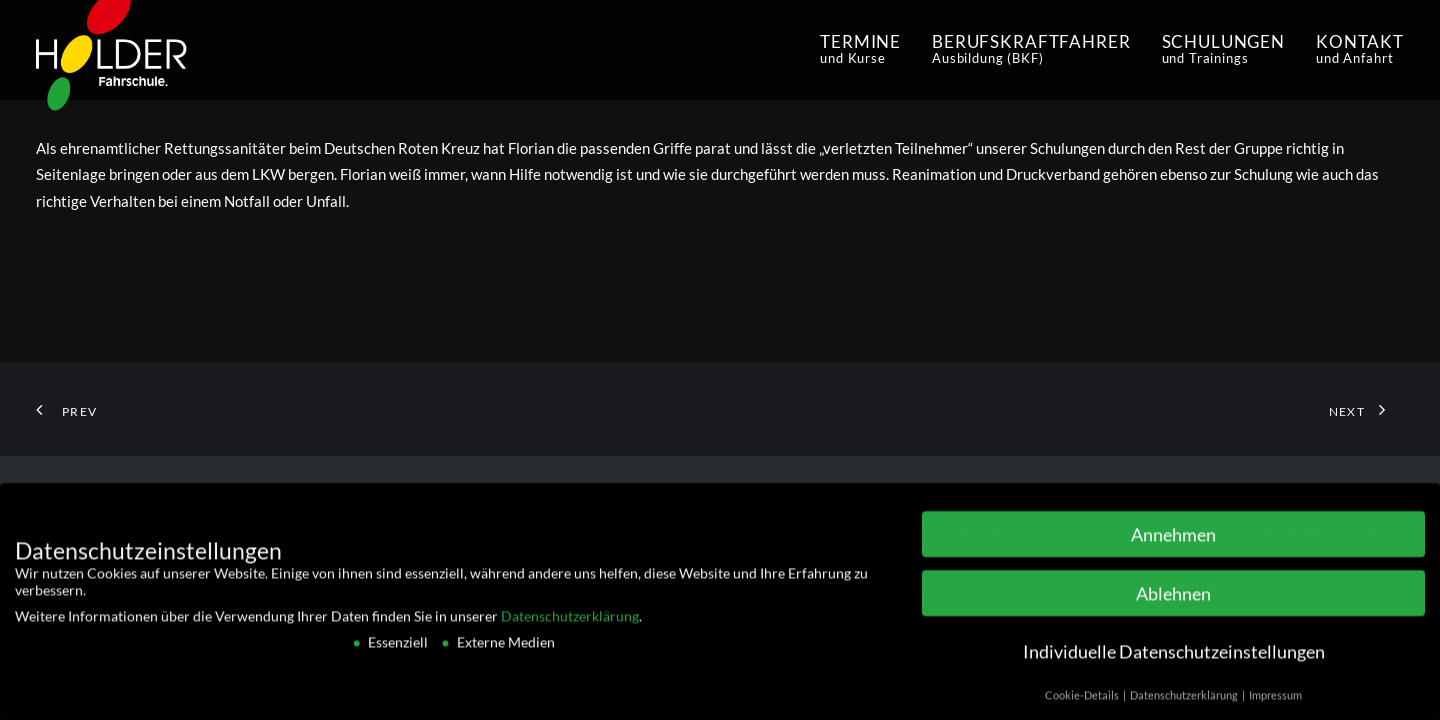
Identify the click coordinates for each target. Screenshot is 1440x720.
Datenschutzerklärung (570, 624)
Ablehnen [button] (1173, 601)
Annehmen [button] (1173, 542)
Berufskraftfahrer (1031, 49)
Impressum (1275, 703)
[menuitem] (867, 50)
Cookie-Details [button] (1083, 703)
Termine (860, 49)
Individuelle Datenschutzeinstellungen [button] (1174, 660)
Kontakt (1360, 49)
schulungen (1224, 49)
